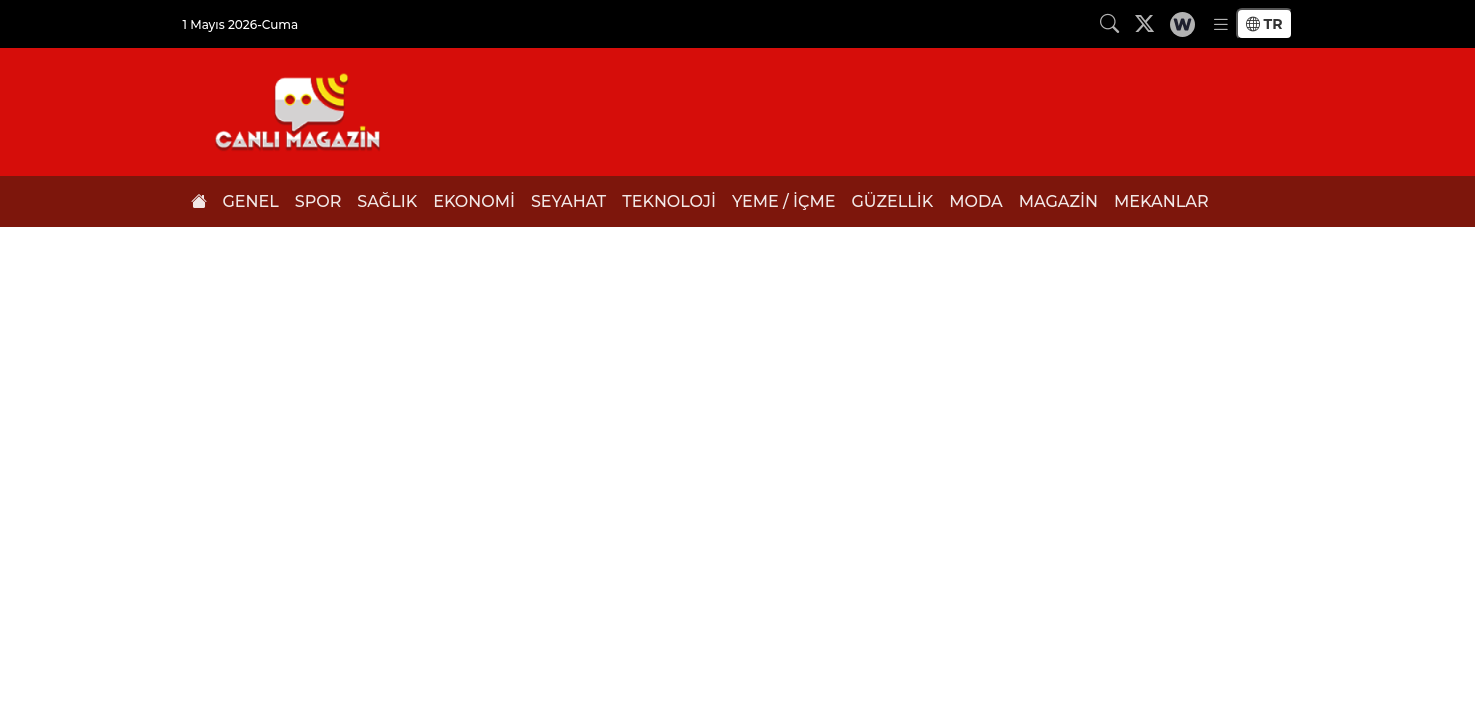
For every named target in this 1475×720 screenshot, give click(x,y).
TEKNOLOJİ (669, 201)
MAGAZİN (1058, 201)
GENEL (251, 201)
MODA (976, 201)
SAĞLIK (387, 201)
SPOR (318, 201)
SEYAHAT (568, 201)
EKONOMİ (474, 201)
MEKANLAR (1161, 201)
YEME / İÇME (783, 201)
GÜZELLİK (892, 201)
